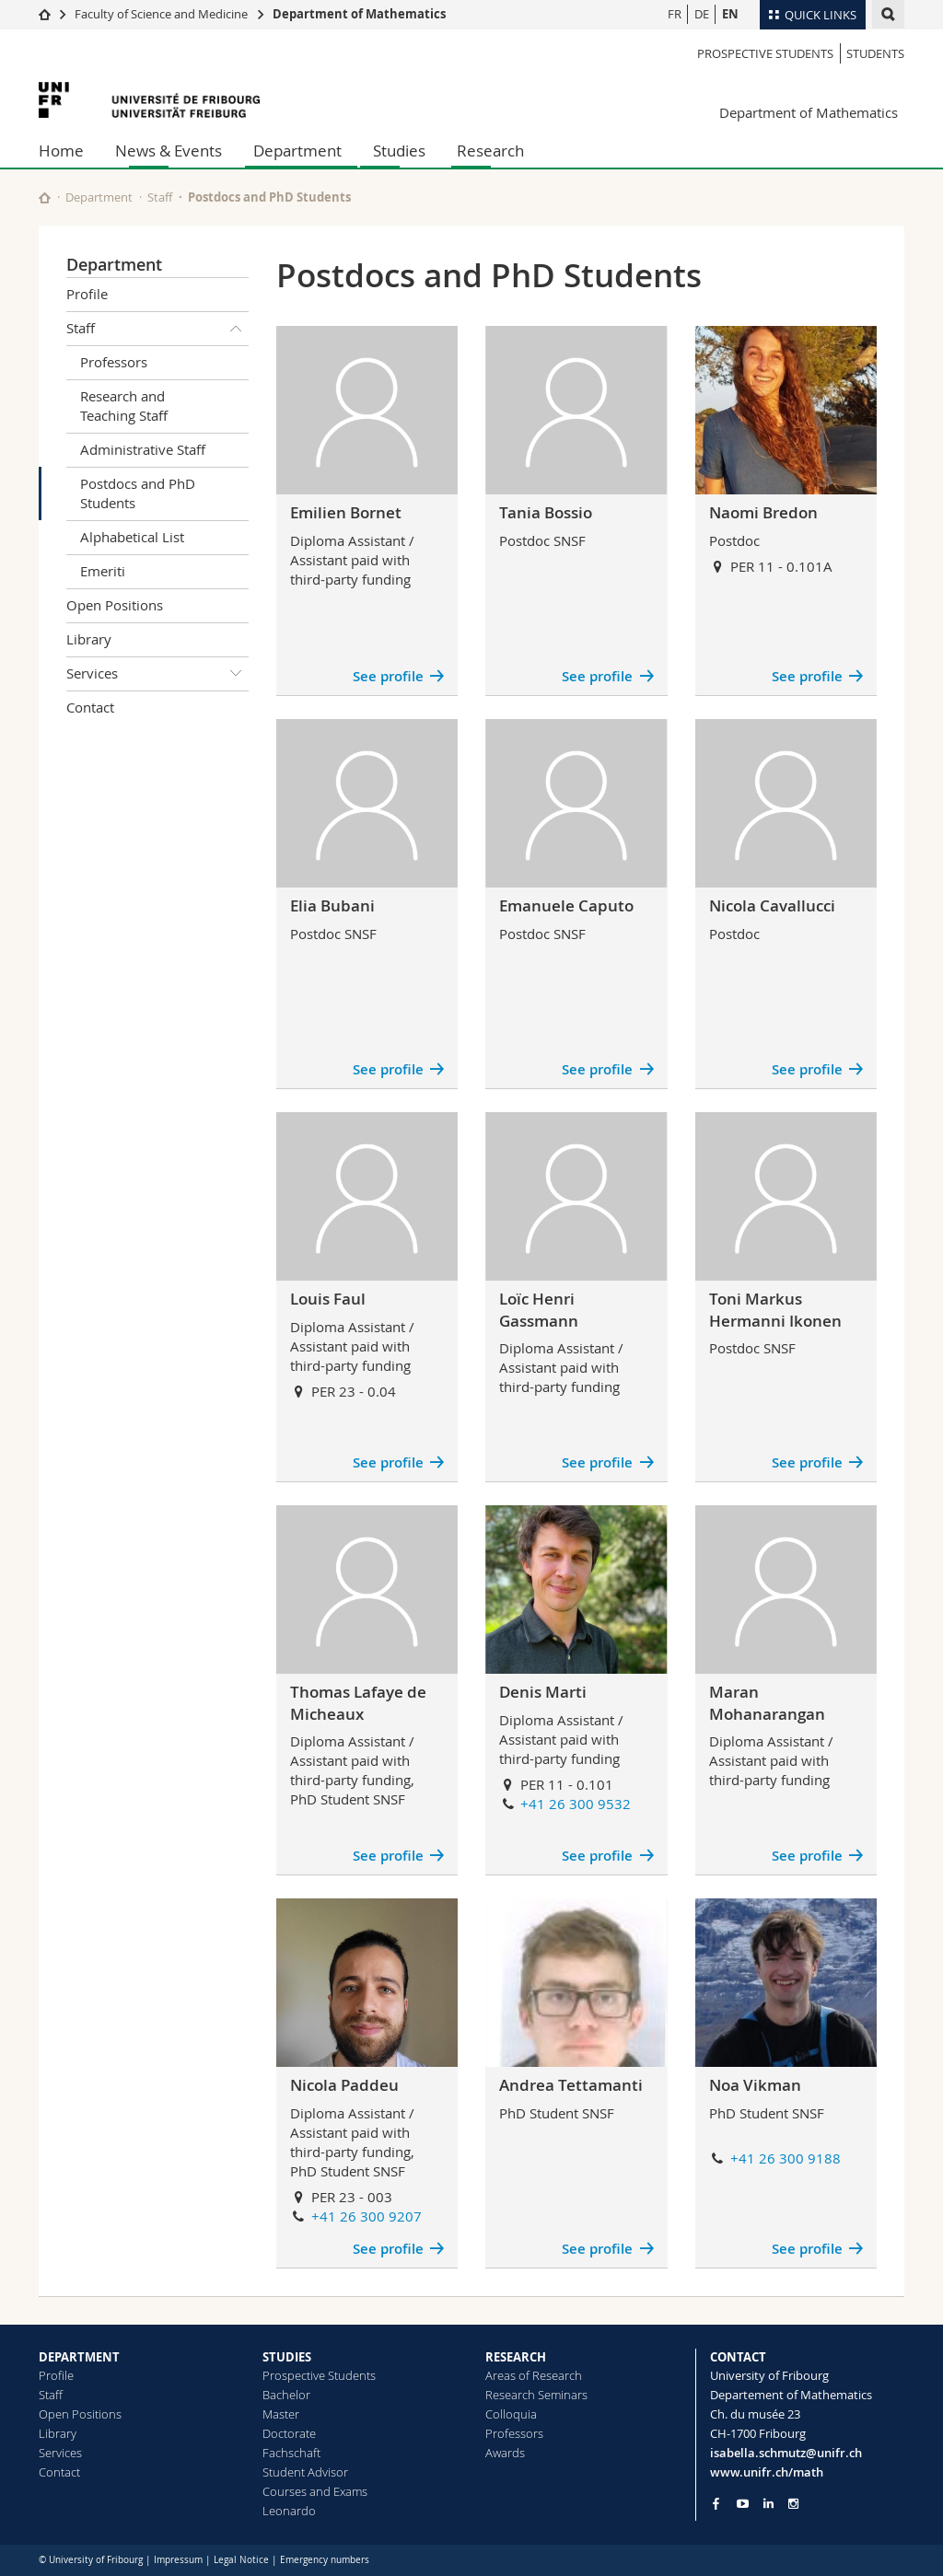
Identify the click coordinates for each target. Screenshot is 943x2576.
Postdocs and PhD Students (137, 493)
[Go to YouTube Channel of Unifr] (743, 2504)
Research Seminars (536, 2394)
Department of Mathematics (359, 14)
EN (730, 14)
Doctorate (289, 2433)
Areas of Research (533, 2375)
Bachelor (286, 2394)
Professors (113, 362)
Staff (159, 197)
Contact (90, 707)
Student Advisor (305, 2472)
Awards (505, 2452)
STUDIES (286, 2357)
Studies (399, 150)
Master (280, 2414)
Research (490, 150)
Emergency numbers (324, 2560)
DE (701, 14)
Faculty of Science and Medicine (161, 14)
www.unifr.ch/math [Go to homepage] (766, 2472)
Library (88, 639)
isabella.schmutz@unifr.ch (786, 2452)
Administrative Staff (142, 449)
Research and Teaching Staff (124, 405)
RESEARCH (515, 2357)
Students (875, 53)
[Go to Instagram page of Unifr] (793, 2504)
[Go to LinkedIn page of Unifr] (768, 2504)
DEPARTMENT (79, 2357)
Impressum (178, 2560)
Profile (87, 293)
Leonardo (289, 2510)
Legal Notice (241, 2560)
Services (157, 673)
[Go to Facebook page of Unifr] (716, 2503)
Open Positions (114, 605)
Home (61, 150)
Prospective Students (765, 53)
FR (674, 14)
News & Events (168, 150)
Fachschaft (291, 2452)
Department (297, 150)
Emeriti (102, 571)
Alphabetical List (132, 537)
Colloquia (511, 2414)
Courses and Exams (314, 2491)
